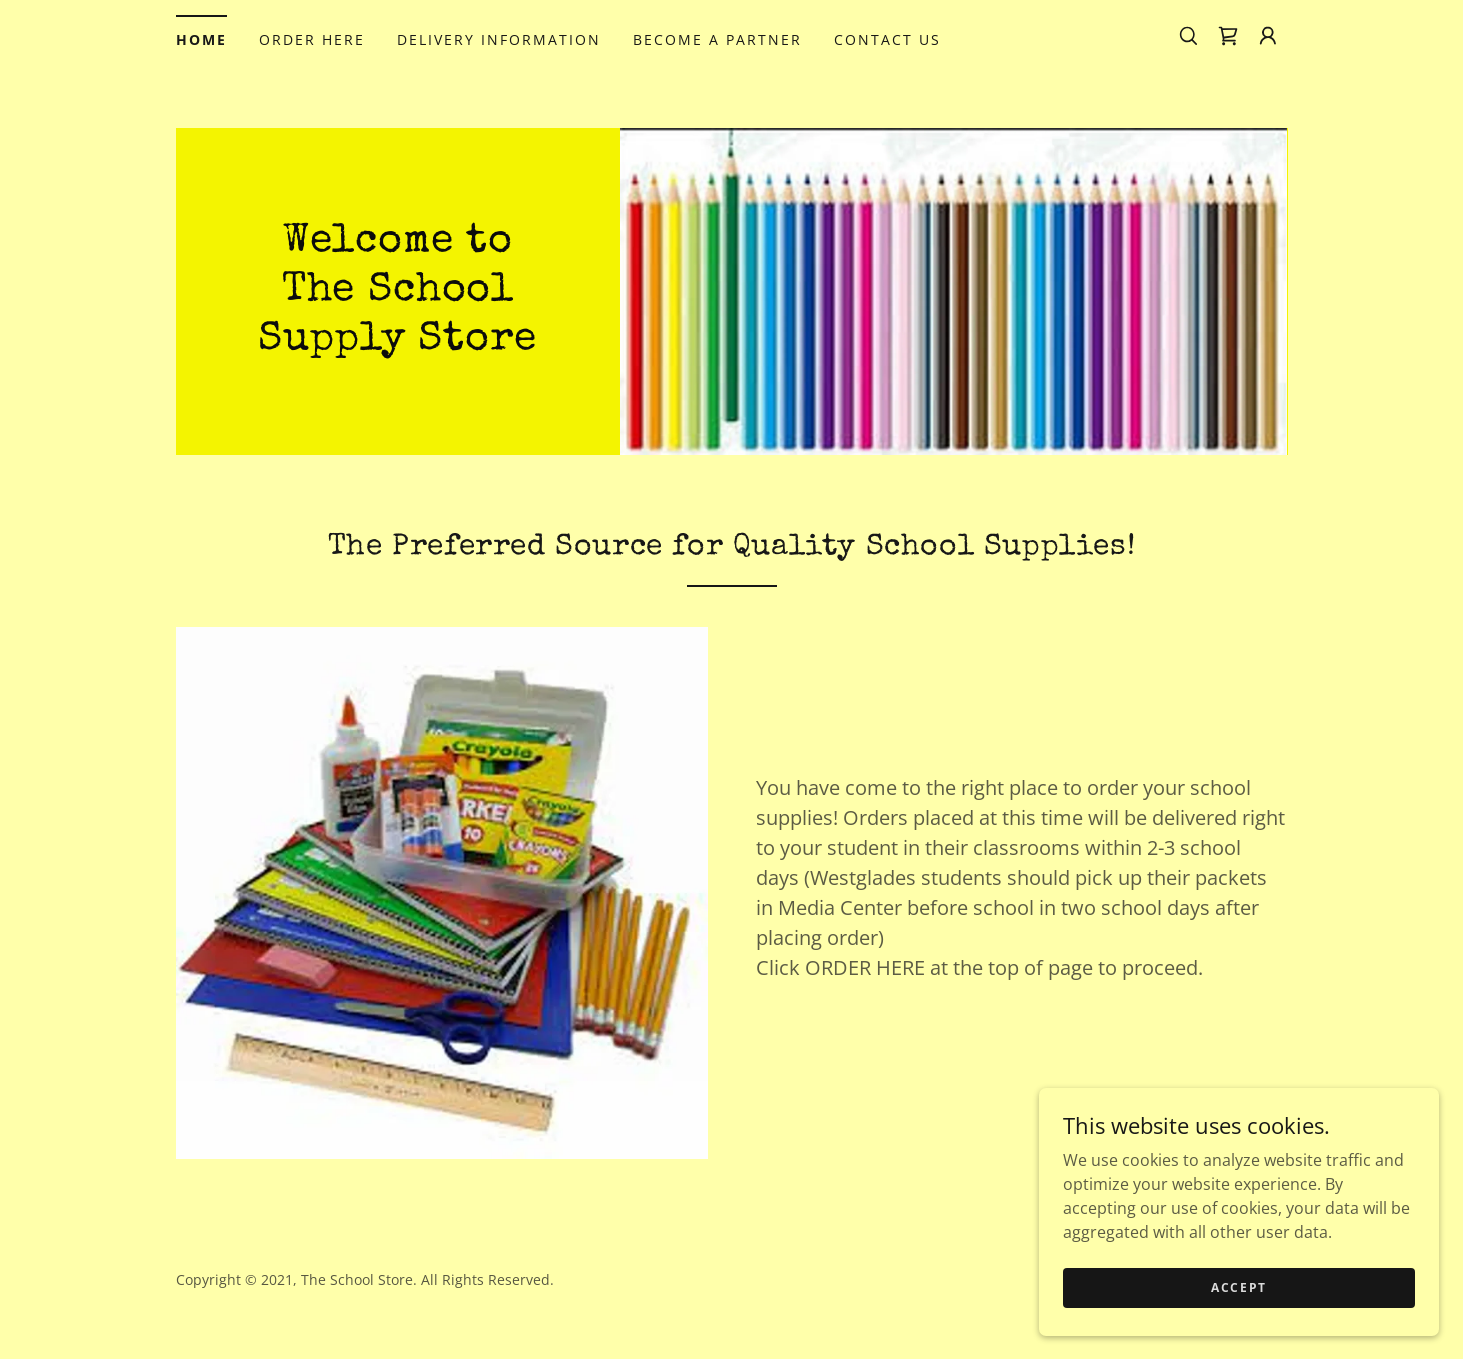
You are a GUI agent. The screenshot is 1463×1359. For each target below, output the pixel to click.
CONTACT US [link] (887, 39)
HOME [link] (201, 39)
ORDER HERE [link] (312, 39)
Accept (1239, 1328)
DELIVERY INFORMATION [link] (499, 39)
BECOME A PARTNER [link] (717, 39)
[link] (1228, 36)
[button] (1268, 36)
